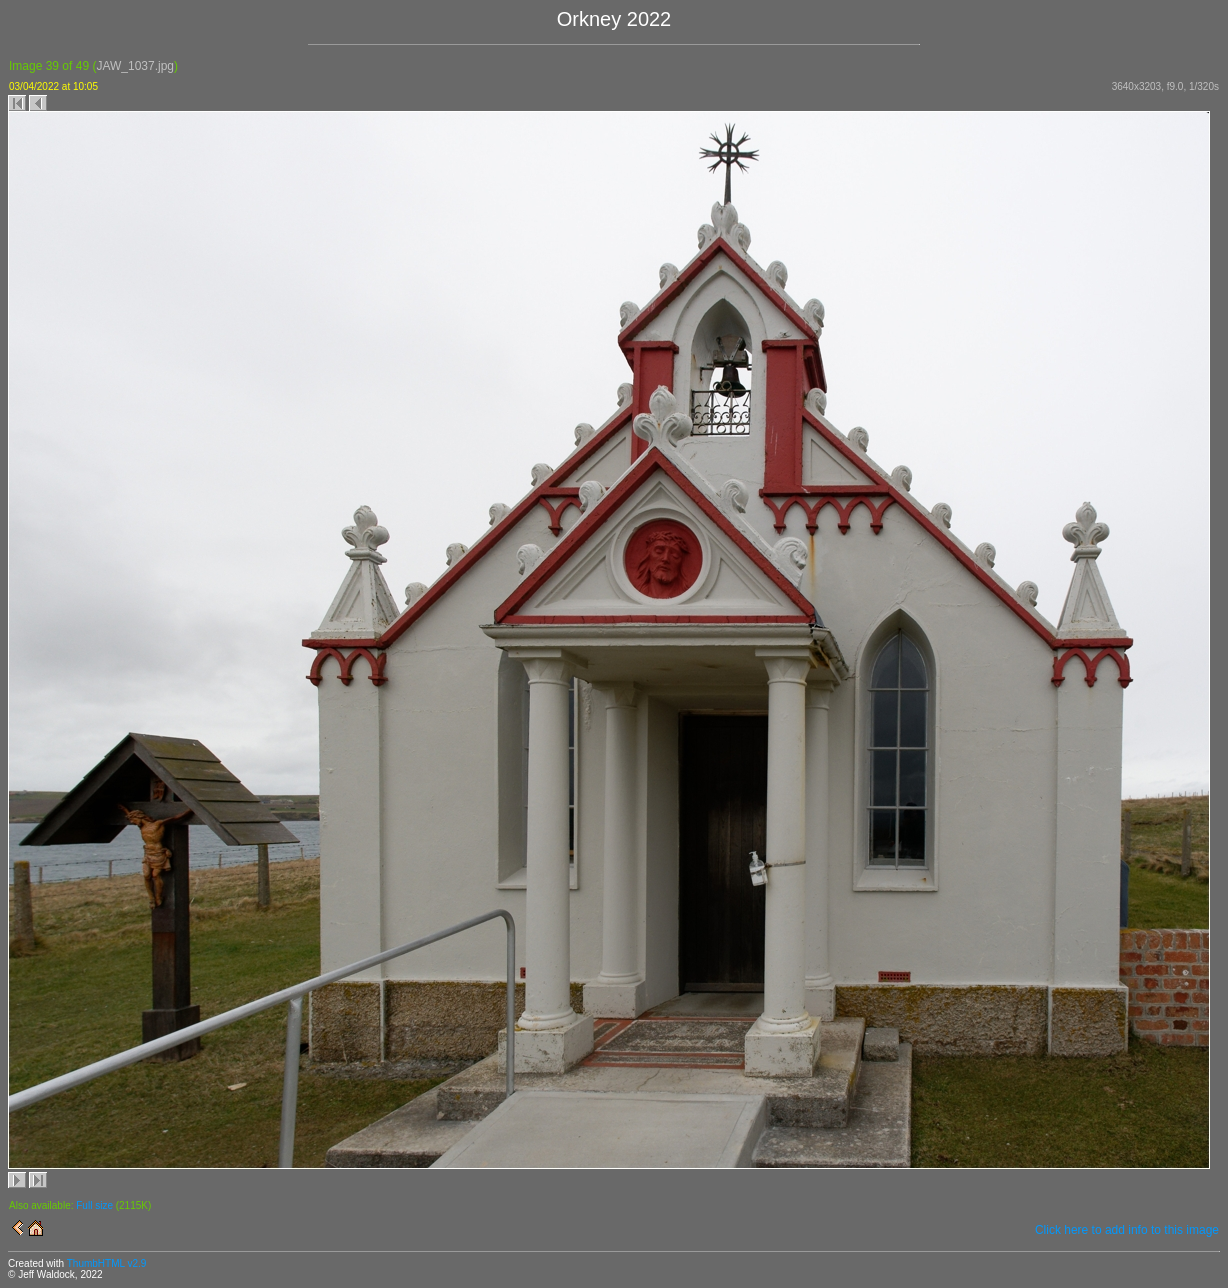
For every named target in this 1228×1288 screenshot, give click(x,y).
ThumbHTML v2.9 (107, 1263)
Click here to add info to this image (1127, 1230)
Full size (94, 1205)
